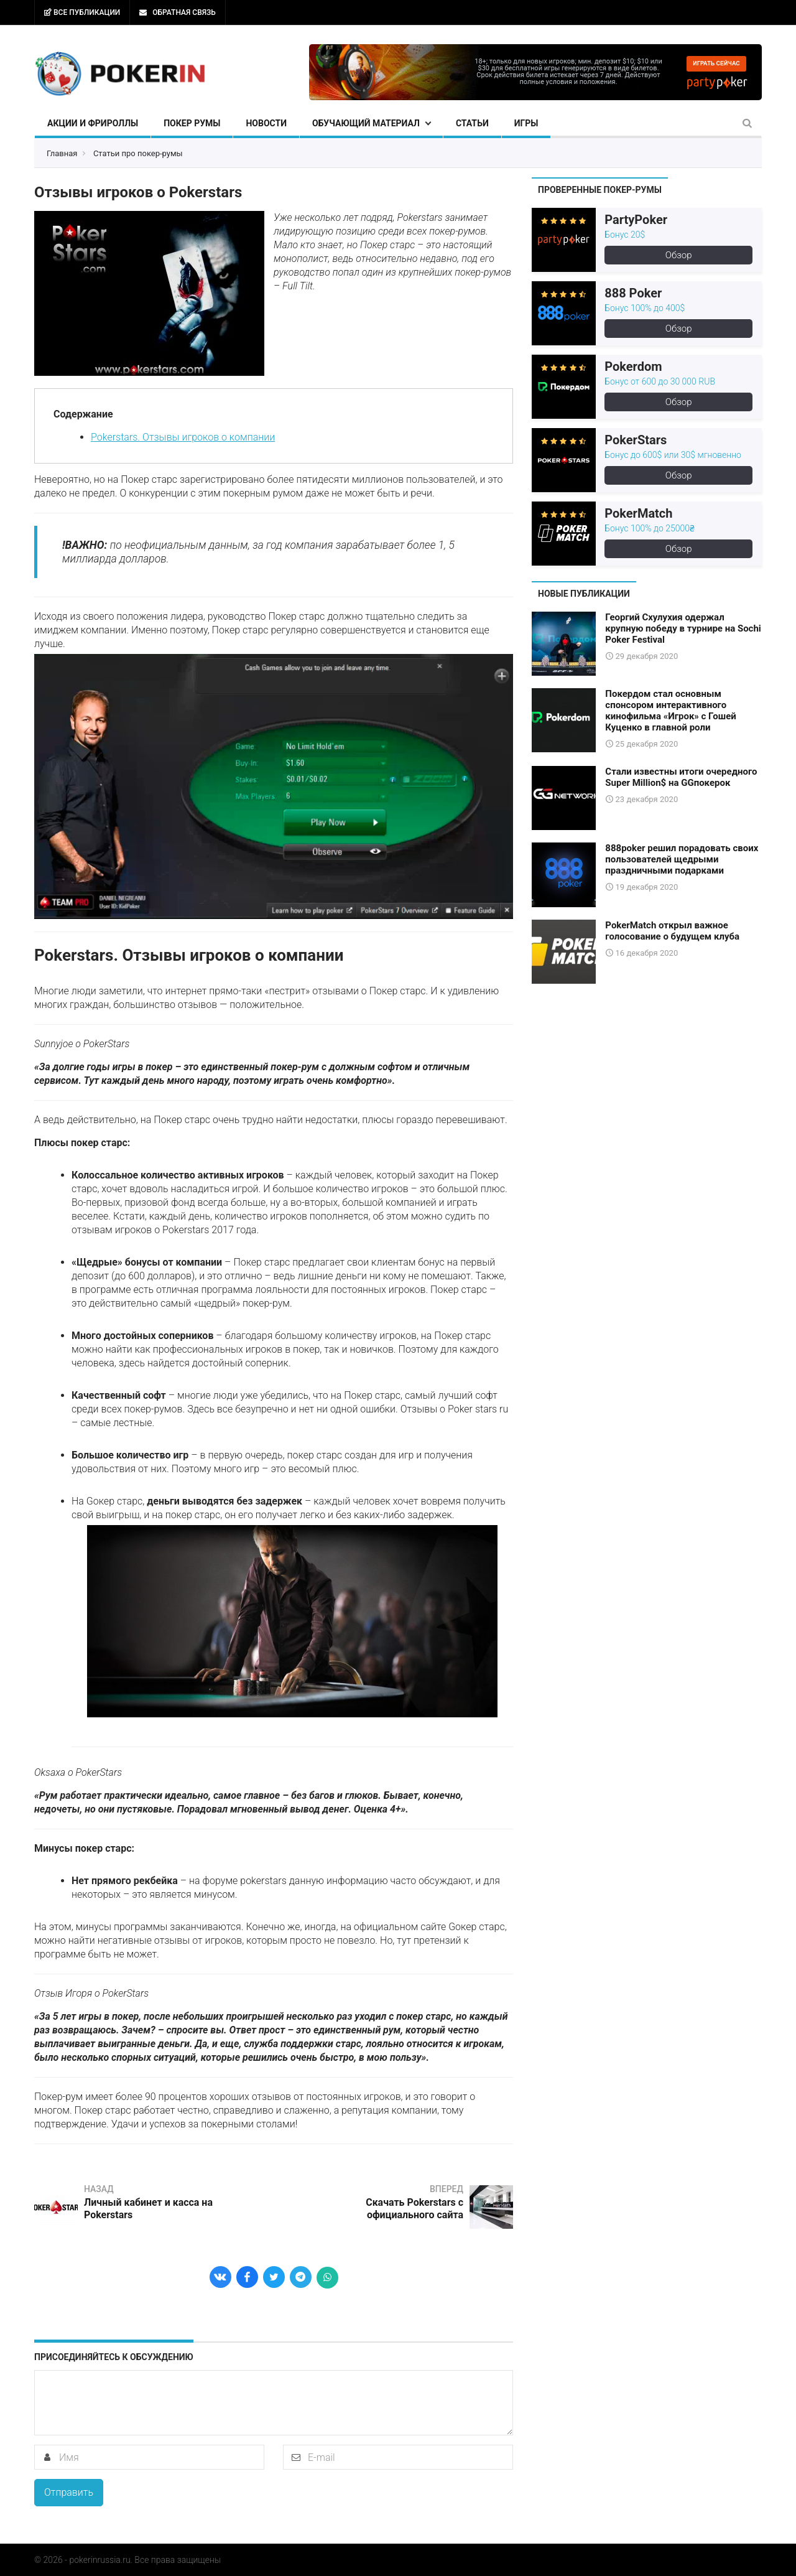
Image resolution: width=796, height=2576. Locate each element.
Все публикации (82, 12)
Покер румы (192, 123)
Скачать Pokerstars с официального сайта (414, 2208)
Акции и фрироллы (92, 123)
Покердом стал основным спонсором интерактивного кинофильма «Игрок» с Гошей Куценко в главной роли (670, 710)
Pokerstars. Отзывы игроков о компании (183, 437)
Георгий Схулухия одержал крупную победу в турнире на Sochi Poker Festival (683, 628)
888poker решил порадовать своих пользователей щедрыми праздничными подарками (681, 858)
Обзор (678, 255)
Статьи (472, 123)
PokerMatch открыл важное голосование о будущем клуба (672, 930)
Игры (526, 123)
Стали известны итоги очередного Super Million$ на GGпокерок (681, 776)
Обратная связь (177, 12)
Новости (266, 123)
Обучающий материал (366, 123)
